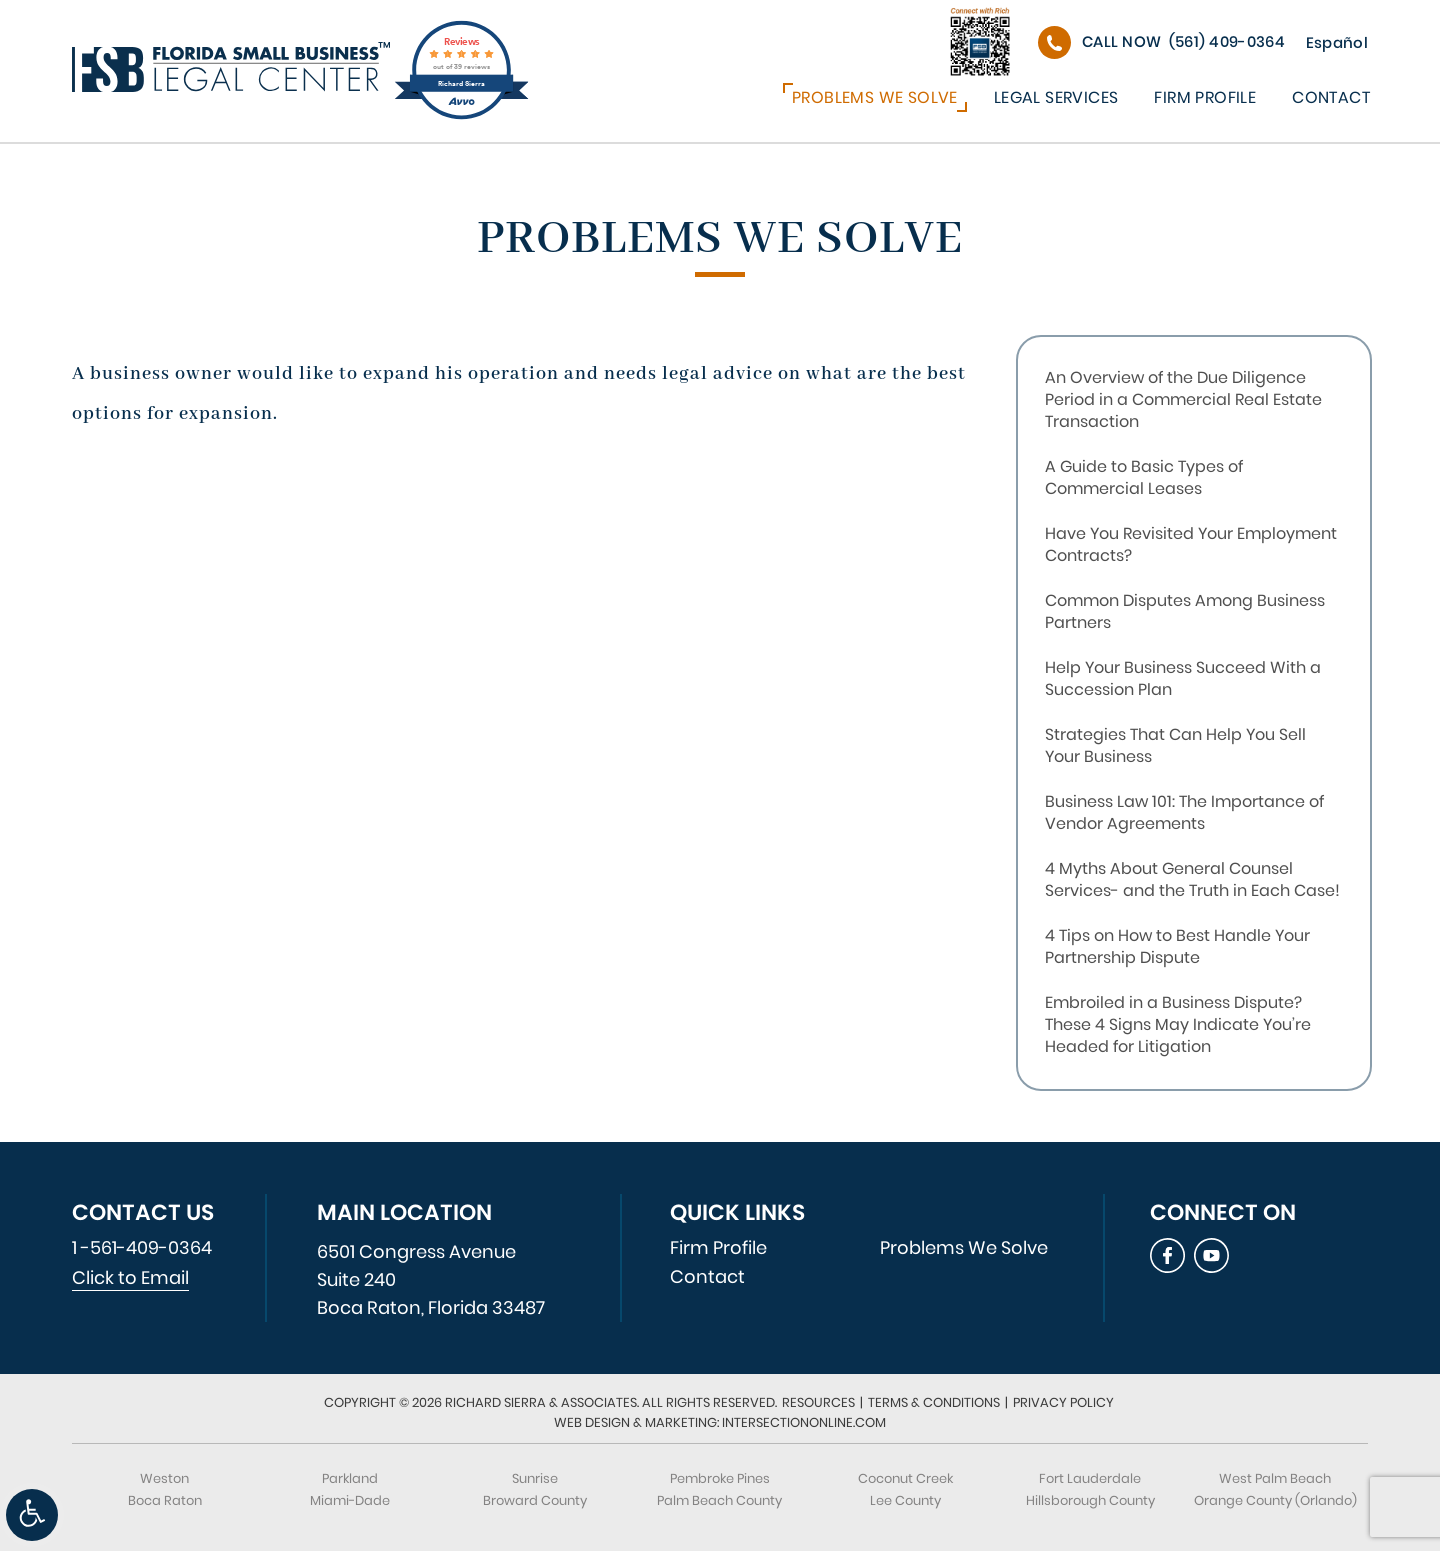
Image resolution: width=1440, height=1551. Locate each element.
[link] (32, 1515)
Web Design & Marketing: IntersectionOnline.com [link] (720, 1422)
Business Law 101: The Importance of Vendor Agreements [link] (1184, 812)
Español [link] (1337, 42)
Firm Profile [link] (1205, 97)
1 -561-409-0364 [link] (142, 1247)
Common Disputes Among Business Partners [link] (1185, 611)
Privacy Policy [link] (1063, 1402)
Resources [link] (818, 1402)
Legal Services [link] (1056, 97)
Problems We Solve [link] (875, 97)
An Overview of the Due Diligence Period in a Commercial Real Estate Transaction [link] (1183, 399)
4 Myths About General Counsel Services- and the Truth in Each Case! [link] (1192, 879)
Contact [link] (1331, 97)
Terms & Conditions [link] (934, 1402)
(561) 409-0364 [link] (1183, 41)
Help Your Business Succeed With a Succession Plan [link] (1183, 678)
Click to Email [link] (130, 1277)
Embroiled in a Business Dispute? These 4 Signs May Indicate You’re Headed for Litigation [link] (1178, 1024)
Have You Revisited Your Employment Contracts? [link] (1191, 544)
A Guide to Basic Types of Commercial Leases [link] (1144, 477)
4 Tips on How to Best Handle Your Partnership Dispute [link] (1177, 946)
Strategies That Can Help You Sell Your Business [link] (1175, 745)
